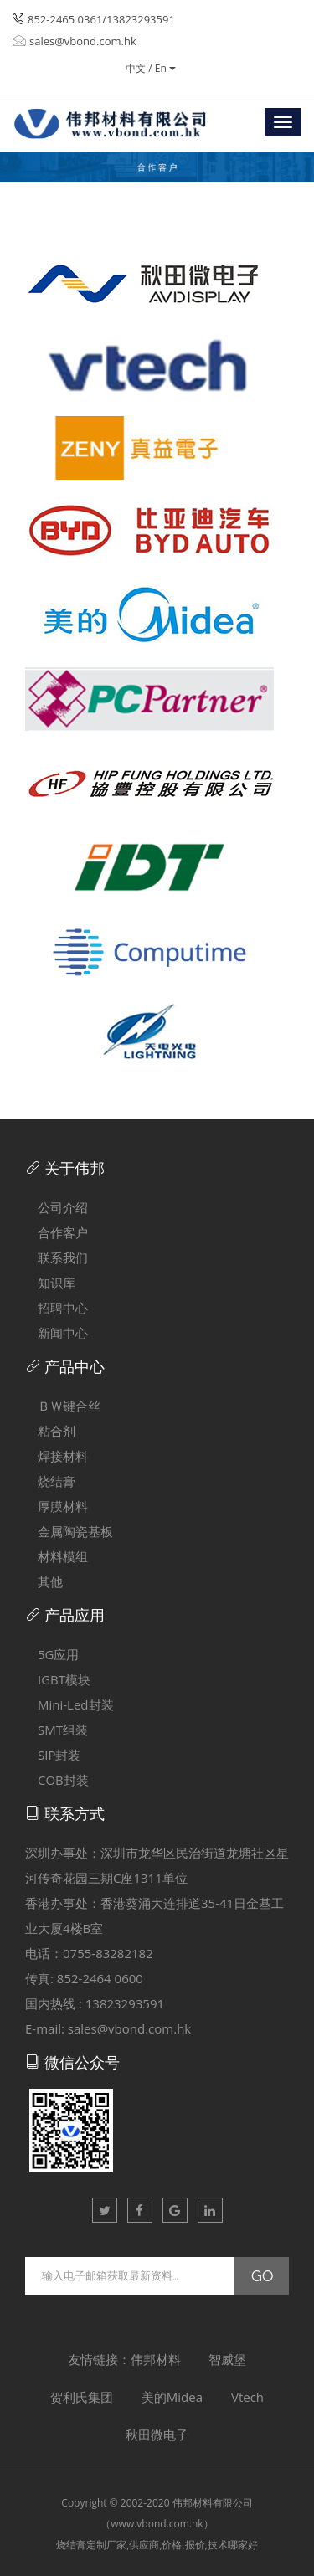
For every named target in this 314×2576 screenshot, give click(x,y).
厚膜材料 (56, 1506)
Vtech (247, 2396)
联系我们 (56, 1257)
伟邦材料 (156, 2359)
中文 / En (151, 68)
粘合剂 (50, 1430)
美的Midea (172, 2396)
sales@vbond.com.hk (74, 41)
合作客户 (56, 1232)
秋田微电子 (157, 2434)
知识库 (50, 1282)
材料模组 (56, 1556)
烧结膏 (50, 1481)
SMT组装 (56, 1729)
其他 (44, 1581)
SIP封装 (52, 1754)
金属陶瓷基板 (69, 1531)
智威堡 (227, 2359)
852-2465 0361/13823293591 (101, 19)
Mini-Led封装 (69, 1704)
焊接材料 (56, 1455)
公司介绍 (56, 1207)
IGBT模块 (57, 1679)
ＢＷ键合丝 (62, 1405)
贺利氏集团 (81, 2396)
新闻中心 (56, 1332)
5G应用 (52, 1654)
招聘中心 (56, 1307)
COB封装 (57, 1779)
